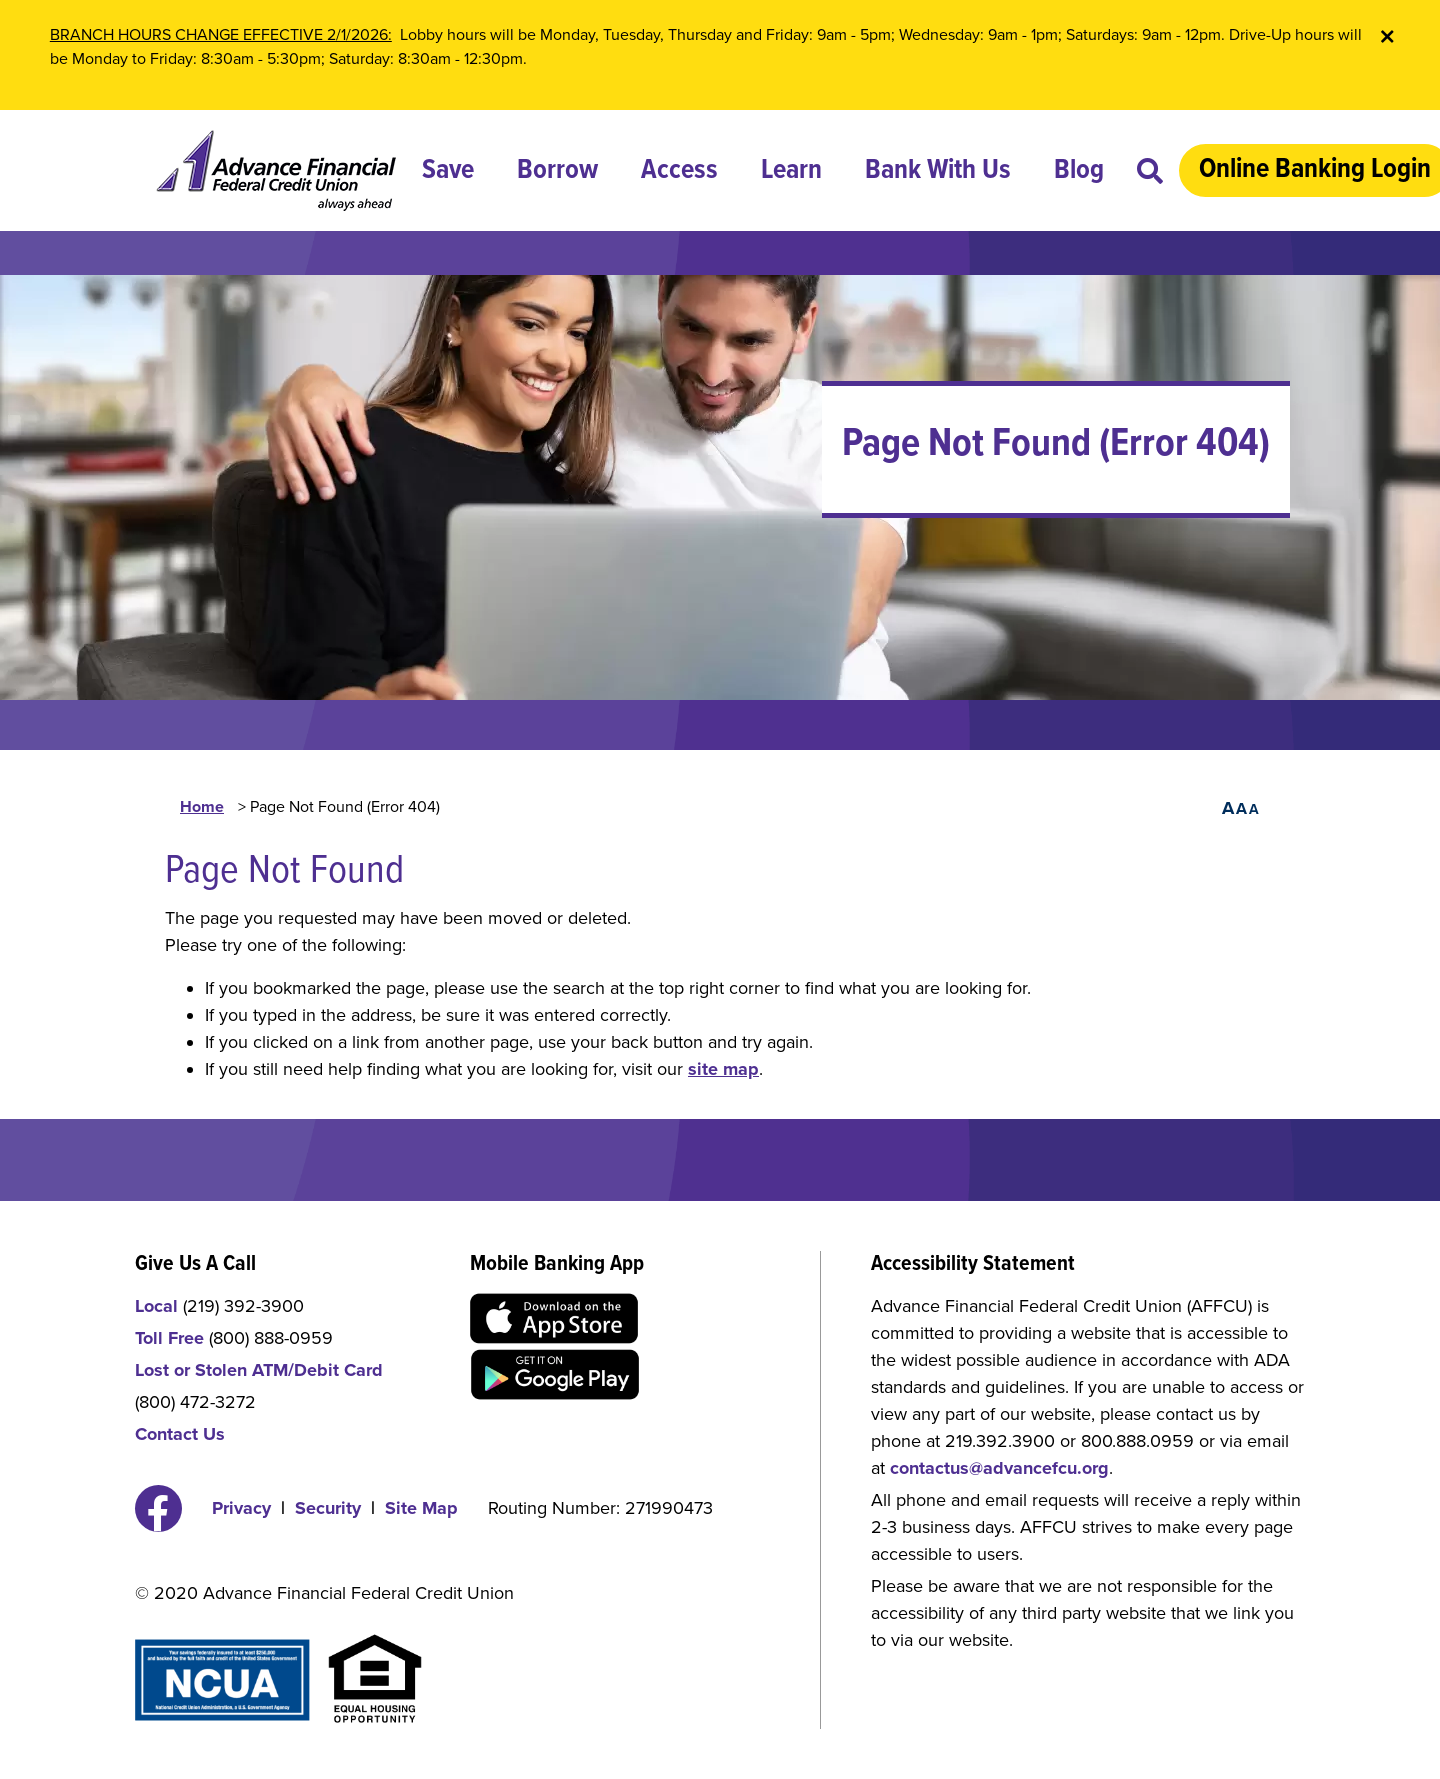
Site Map (421, 1508)
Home (202, 807)
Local (156, 1306)
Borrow (557, 171)
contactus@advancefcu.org (999, 1468)
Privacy (241, 1508)
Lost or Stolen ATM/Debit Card (259, 1370)
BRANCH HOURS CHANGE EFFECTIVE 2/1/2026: (221, 35)
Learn (791, 171)
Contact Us (180, 1434)
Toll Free (169, 1338)
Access (679, 171)
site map (723, 1069)
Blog (1079, 171)
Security (328, 1508)
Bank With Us (938, 171)
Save (448, 171)
